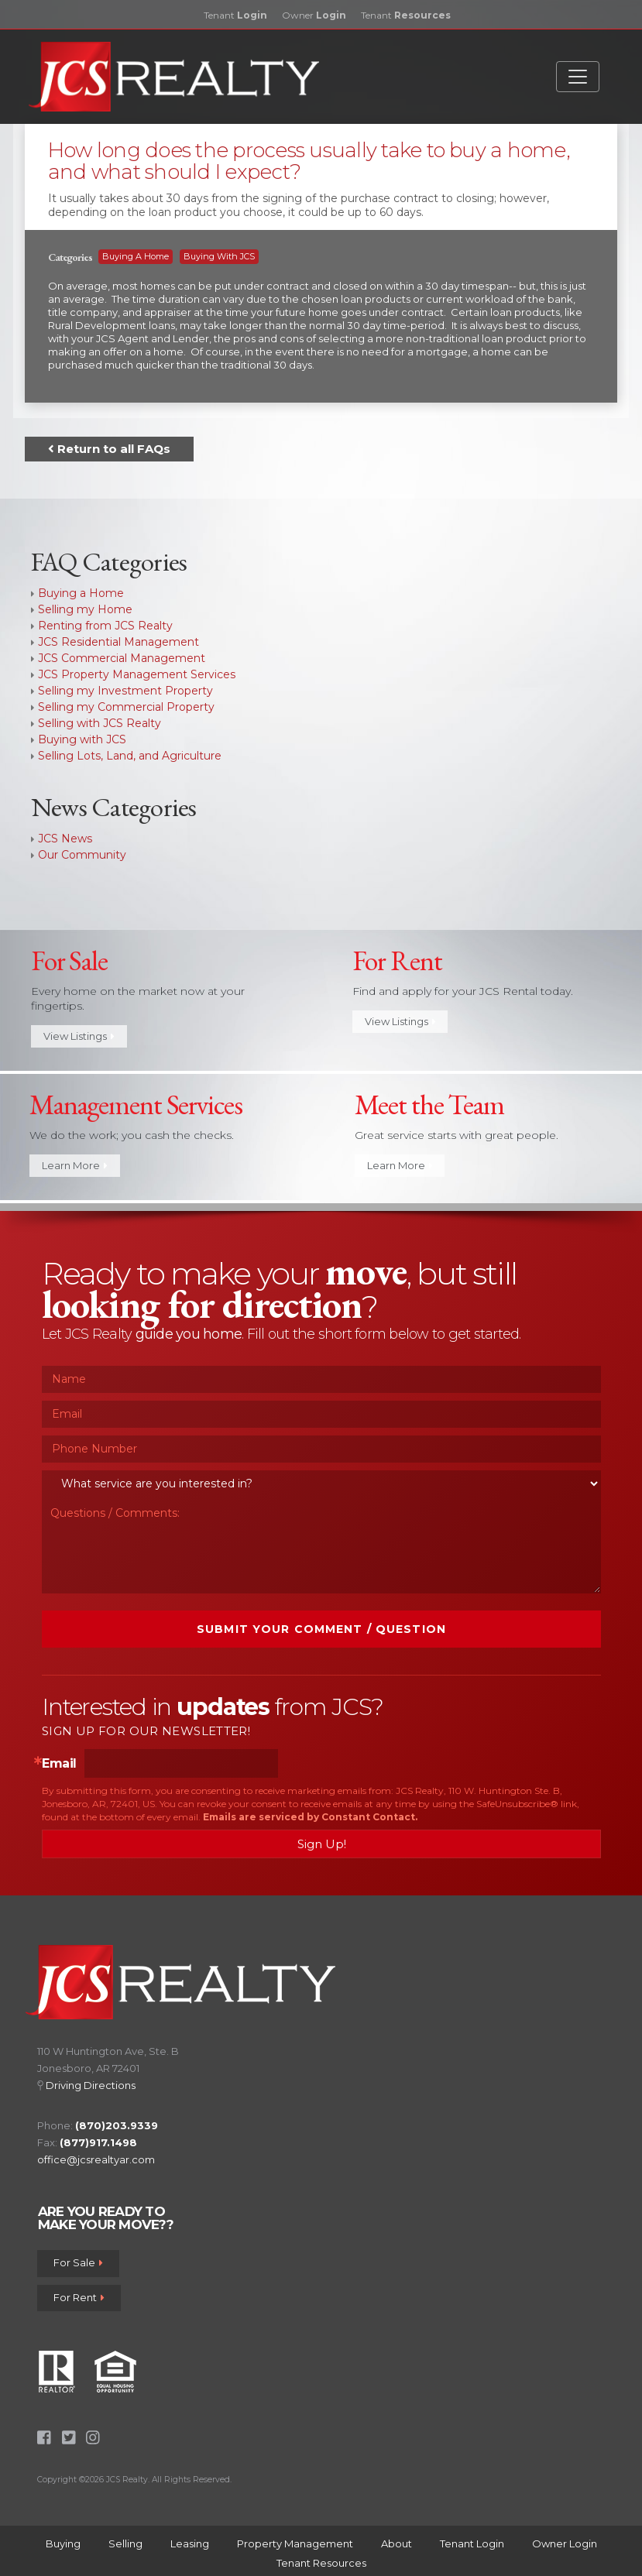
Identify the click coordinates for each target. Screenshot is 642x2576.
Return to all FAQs (109, 448)
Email (59, 1764)
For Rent (79, 2297)
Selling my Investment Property (125, 691)
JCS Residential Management (118, 642)
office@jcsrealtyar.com (96, 2159)
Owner (314, 15)
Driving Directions (91, 2085)
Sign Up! (321, 1844)
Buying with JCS (219, 256)
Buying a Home (135, 256)
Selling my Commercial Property (126, 707)
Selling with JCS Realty (99, 723)
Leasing (189, 2543)
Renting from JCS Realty (105, 626)
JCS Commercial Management (121, 658)
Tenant (235, 15)
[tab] (321, 184)
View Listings (79, 1037)
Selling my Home (85, 609)
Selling (125, 2543)
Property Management (295, 2543)
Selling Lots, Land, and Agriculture (129, 756)
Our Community (82, 855)
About (396, 2543)
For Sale (78, 2263)
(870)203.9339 (116, 2125)
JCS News (65, 839)
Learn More (75, 1166)
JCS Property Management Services (136, 674)
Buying (63, 2543)
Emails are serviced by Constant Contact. (310, 1817)
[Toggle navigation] (577, 76)
